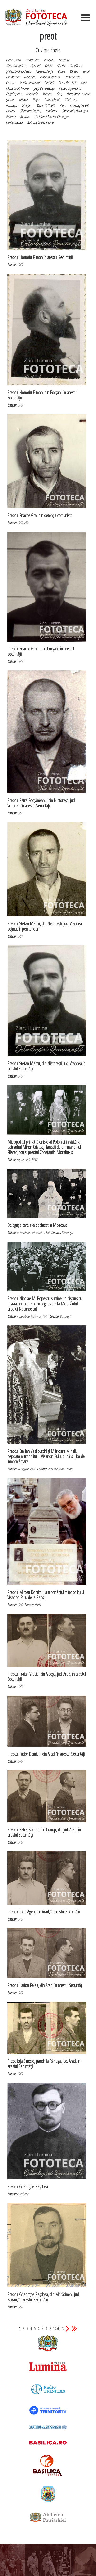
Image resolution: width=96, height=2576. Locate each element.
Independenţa (44, 71)
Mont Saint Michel (17, 88)
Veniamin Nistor (30, 82)
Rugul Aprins (13, 93)
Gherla (61, 65)
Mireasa (47, 93)
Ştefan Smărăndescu (18, 71)
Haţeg (36, 99)
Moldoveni (12, 77)
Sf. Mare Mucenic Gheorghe (52, 116)
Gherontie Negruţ (30, 110)
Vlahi (62, 105)
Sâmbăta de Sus (15, 65)
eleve (84, 82)
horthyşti (11, 105)
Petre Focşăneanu (70, 88)
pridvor (23, 99)
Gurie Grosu (13, 60)
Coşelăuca (75, 65)
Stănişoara (70, 99)
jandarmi (51, 110)
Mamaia (25, 116)
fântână (49, 82)
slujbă (61, 71)
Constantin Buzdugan (74, 110)
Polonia (10, 116)
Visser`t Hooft (46, 105)
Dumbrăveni (51, 99)
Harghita (64, 60)
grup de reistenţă (43, 88)
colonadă (31, 93)
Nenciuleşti (32, 60)
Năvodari (29, 77)
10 (54, 2328)
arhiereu (49, 60)
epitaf (86, 71)
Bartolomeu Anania (78, 93)
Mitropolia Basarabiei (40, 122)
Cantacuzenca (14, 122)
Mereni (10, 110)
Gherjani (27, 105)
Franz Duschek (67, 82)
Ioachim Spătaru (50, 77)
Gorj (59, 93)
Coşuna (10, 82)
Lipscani (35, 65)
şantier (10, 99)
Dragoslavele (72, 77)
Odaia (48, 65)
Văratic (74, 71)
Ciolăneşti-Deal (79, 105)
